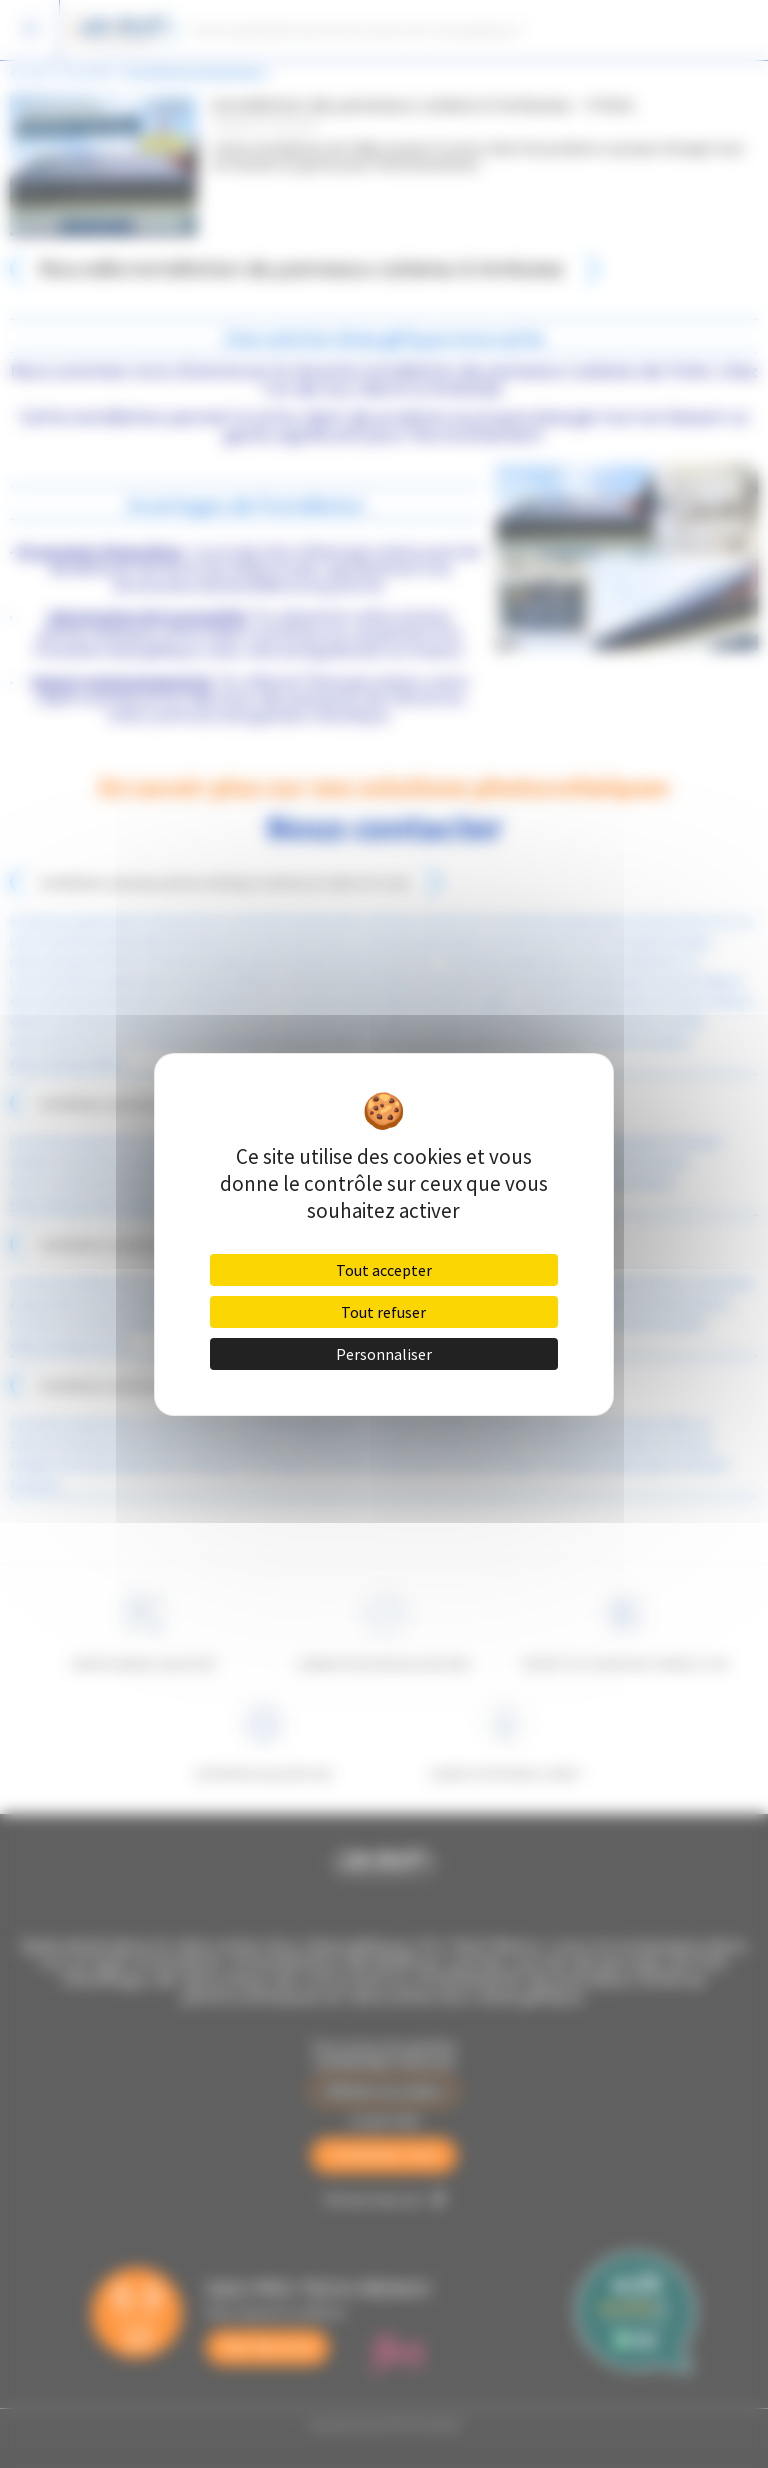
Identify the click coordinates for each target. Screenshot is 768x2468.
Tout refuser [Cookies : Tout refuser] (383, 1312)
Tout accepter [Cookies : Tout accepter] (384, 1270)
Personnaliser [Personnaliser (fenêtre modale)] (384, 1354)
